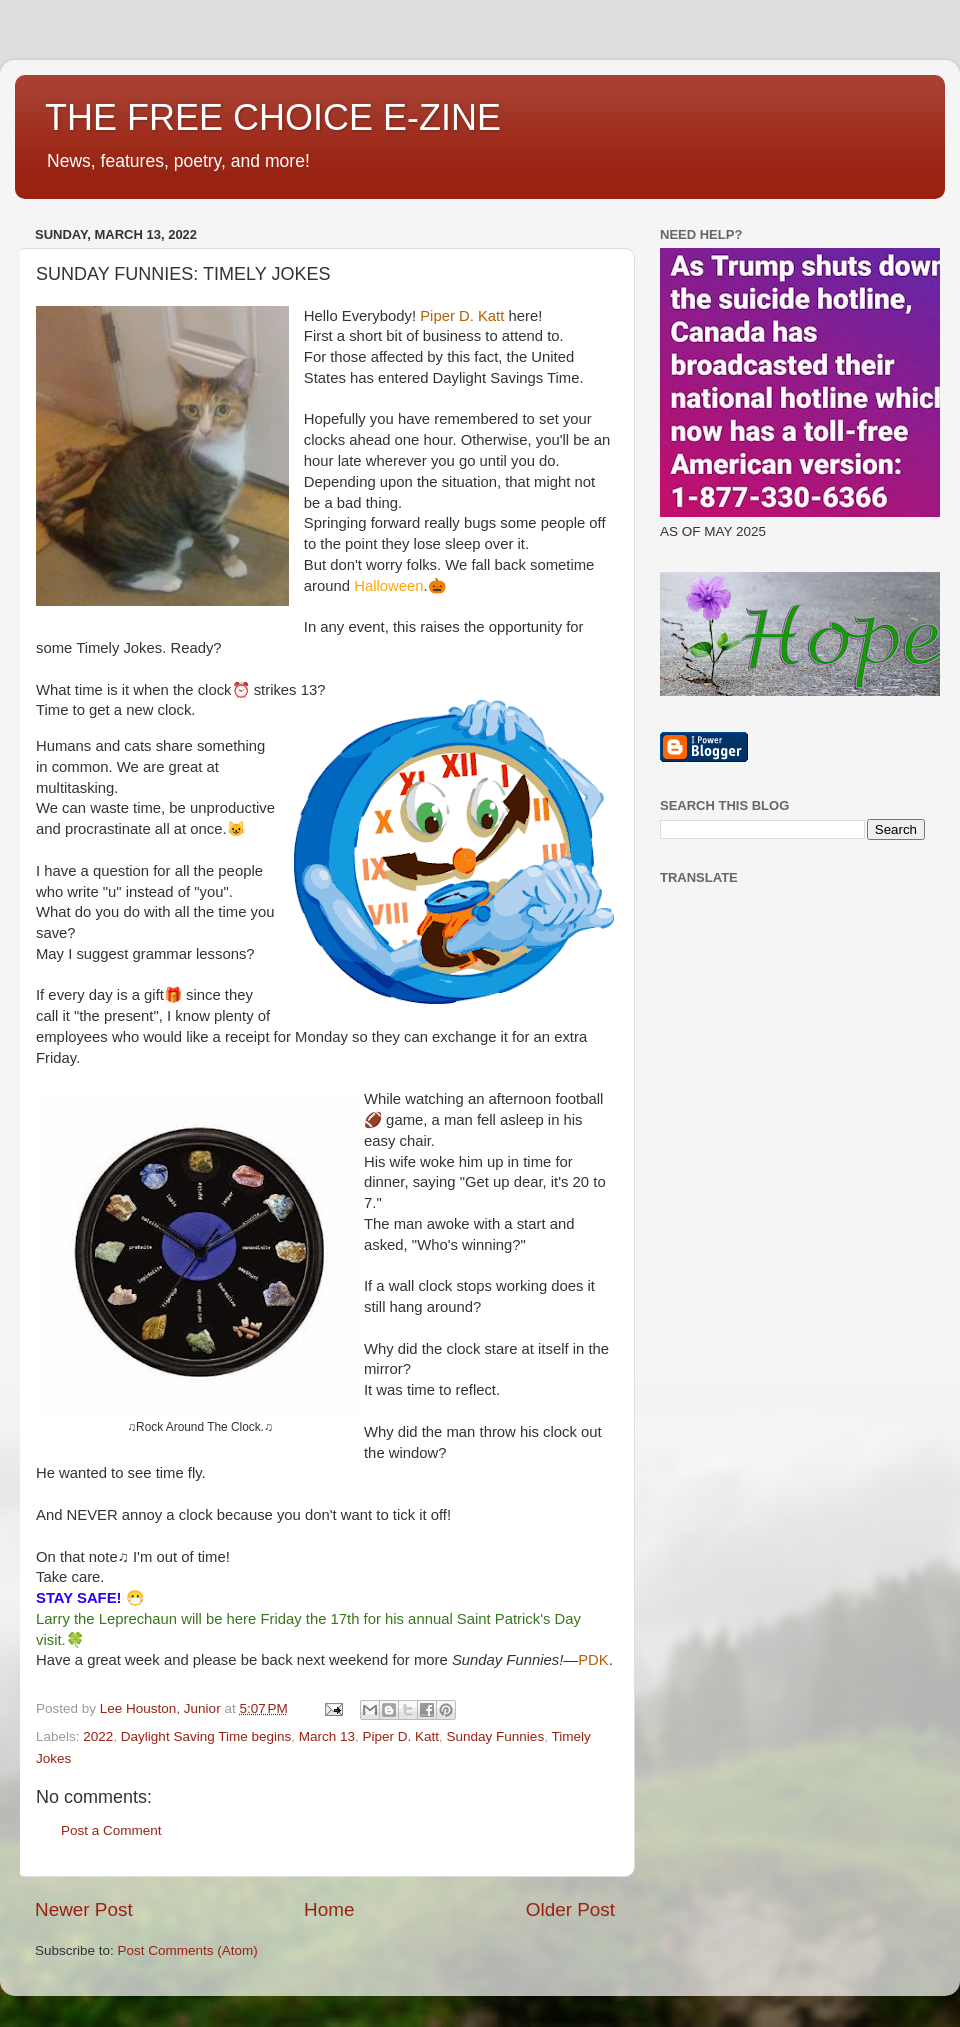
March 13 (327, 1736)
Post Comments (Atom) (188, 1950)
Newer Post (84, 1909)
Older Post (570, 1909)
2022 (98, 1736)
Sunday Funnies (496, 1736)
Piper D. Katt (401, 1736)
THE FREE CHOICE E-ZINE (273, 117)
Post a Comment (111, 1830)
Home (329, 1909)
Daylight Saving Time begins (206, 1736)
